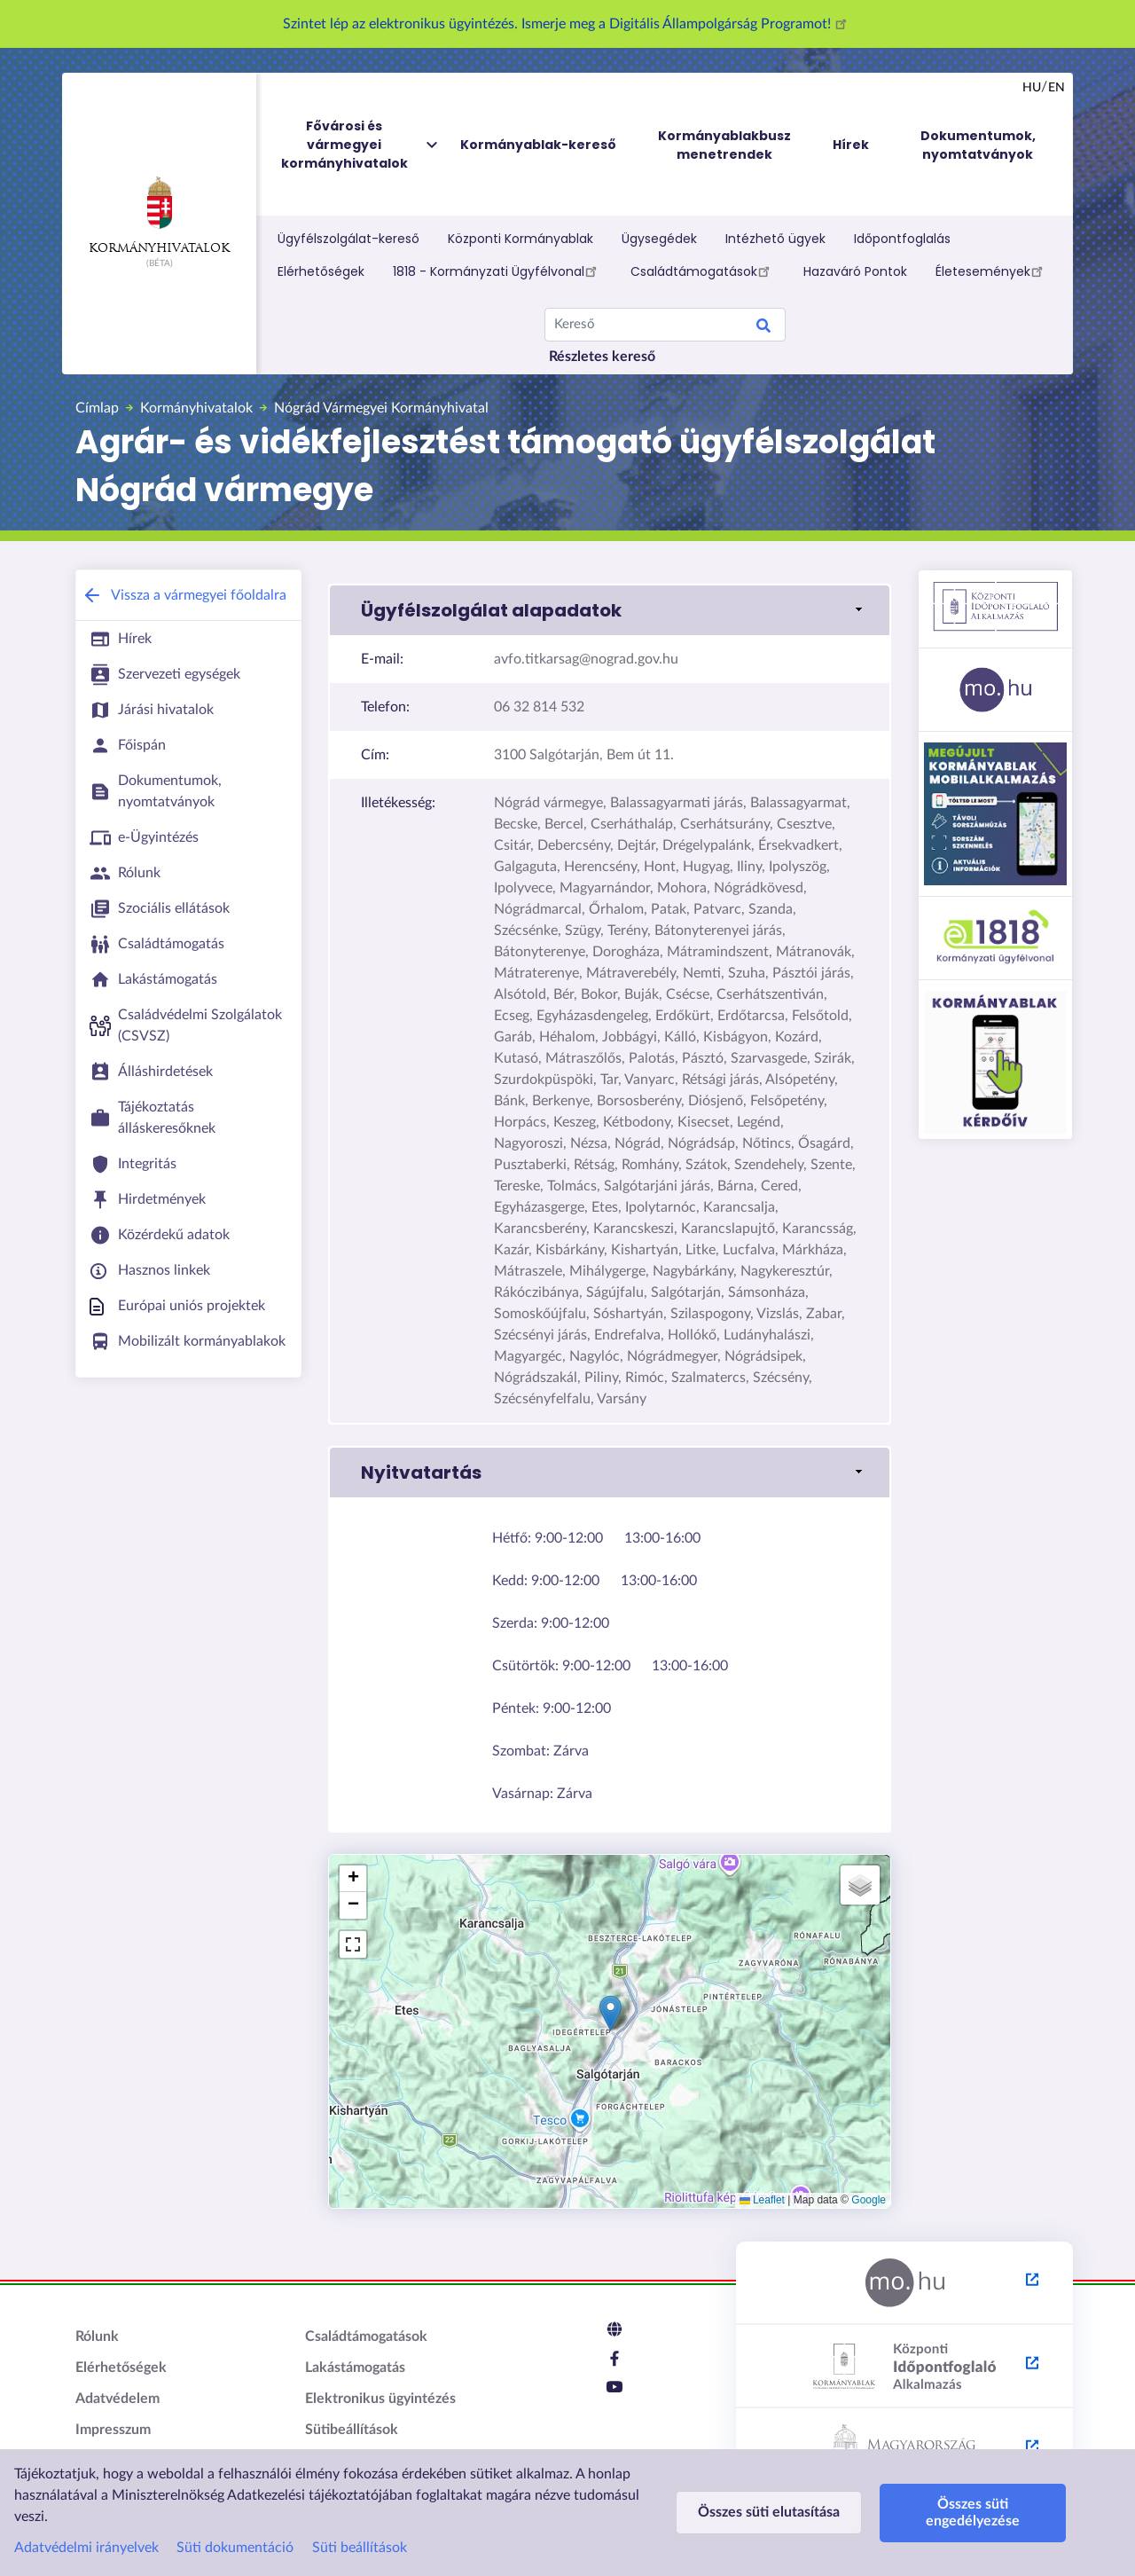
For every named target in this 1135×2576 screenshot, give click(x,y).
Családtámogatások (702, 270)
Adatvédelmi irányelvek (86, 2548)
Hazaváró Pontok (855, 271)
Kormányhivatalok (159, 216)
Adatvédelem (117, 2398)
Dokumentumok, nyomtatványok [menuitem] (978, 145)
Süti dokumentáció (235, 2548)
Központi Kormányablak (520, 238)
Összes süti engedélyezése (973, 2512)
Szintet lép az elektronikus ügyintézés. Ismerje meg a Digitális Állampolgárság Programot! (567, 24)
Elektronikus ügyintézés (380, 2398)
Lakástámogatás (355, 2367)
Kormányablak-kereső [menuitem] (538, 144)
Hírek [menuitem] (851, 144)
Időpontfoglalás (902, 238)
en (1056, 88)
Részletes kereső (602, 356)
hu (1031, 88)
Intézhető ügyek (775, 238)
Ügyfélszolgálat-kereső (348, 238)
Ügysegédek (659, 238)
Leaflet (762, 2200)
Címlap (97, 408)
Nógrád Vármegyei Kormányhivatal (381, 408)
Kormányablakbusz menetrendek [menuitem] (724, 145)
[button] (609, 610)
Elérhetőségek (321, 271)
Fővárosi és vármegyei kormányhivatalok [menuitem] (361, 145)
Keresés (763, 328)
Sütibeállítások (351, 2430)
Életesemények (991, 270)
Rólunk (97, 2336)
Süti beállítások (359, 2548)
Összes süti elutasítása (769, 2512)
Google (868, 2200)
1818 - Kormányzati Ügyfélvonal (497, 270)
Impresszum (113, 2430)
